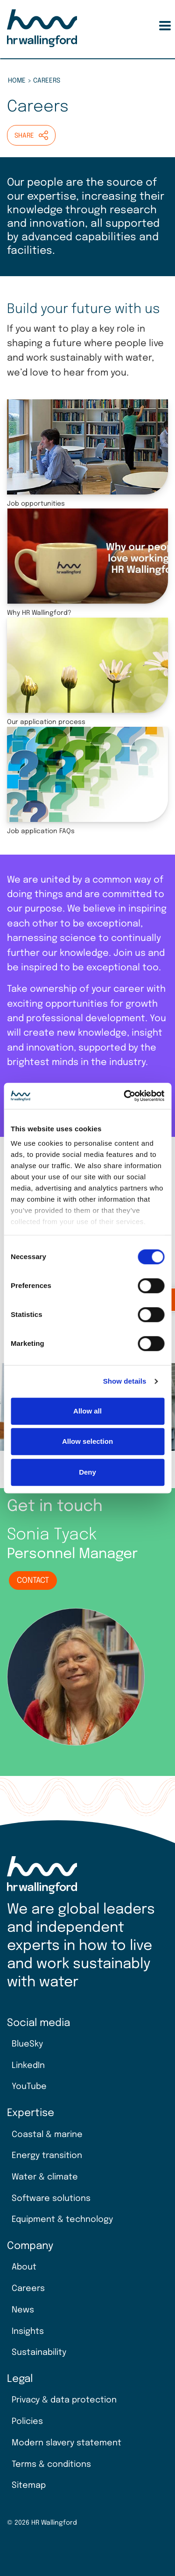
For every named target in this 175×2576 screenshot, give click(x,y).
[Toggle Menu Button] (165, 26)
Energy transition (47, 2155)
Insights (28, 2331)
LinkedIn (28, 2065)
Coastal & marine (47, 2134)
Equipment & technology (62, 2219)
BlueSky (27, 2044)
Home (17, 80)
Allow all (87, 1411)
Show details (125, 1381)
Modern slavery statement (66, 2443)
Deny (87, 1472)
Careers (28, 2288)
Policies (27, 2421)
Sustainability (39, 2352)
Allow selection (87, 1441)
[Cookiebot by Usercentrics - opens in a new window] (124, 1096)
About (24, 2267)
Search (146, 25)
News (23, 2310)
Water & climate (45, 2177)
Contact (33, 1581)
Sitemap (29, 2485)
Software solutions (51, 2198)
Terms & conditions (51, 2464)
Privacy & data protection (64, 2400)
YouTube (29, 2086)
